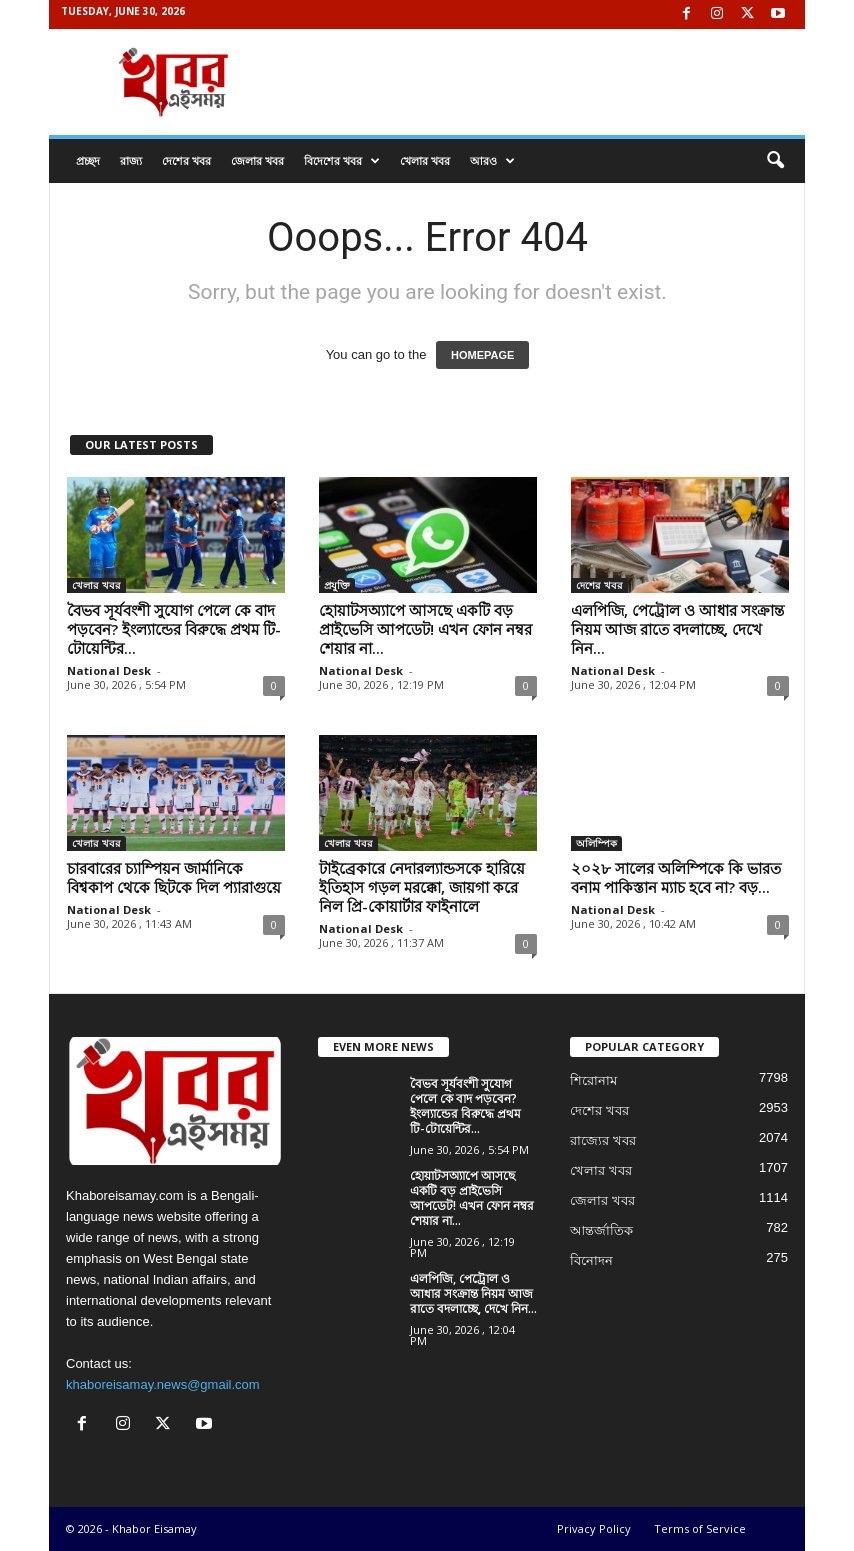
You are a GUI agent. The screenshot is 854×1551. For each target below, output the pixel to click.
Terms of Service (700, 1528)
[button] (775, 161)
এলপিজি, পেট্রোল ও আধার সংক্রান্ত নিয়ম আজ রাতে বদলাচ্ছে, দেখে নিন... (677, 629)
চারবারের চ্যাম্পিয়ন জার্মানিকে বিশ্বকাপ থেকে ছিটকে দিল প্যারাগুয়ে (174, 877)
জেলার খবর (257, 160)
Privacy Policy (594, 1528)
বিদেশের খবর (342, 161)
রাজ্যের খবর (603, 1140)
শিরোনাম (593, 1080)
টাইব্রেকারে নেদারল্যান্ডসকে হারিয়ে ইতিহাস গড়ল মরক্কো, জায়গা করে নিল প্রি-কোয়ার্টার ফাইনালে (422, 887)
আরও (492, 161)
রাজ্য (131, 160)
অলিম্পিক (596, 843)
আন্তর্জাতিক (601, 1230)
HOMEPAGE (482, 355)
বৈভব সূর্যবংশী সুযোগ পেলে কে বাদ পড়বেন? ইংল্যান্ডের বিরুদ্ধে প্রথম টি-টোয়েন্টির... (174, 629)
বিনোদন (591, 1260)
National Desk (109, 670)
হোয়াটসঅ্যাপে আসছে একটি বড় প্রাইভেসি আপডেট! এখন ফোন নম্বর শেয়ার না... (425, 629)
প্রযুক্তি (337, 585)
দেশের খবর (186, 160)
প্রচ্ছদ (88, 160)
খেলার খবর (425, 160)
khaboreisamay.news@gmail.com (163, 1384)
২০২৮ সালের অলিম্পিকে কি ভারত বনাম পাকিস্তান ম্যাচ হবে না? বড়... (676, 877)
